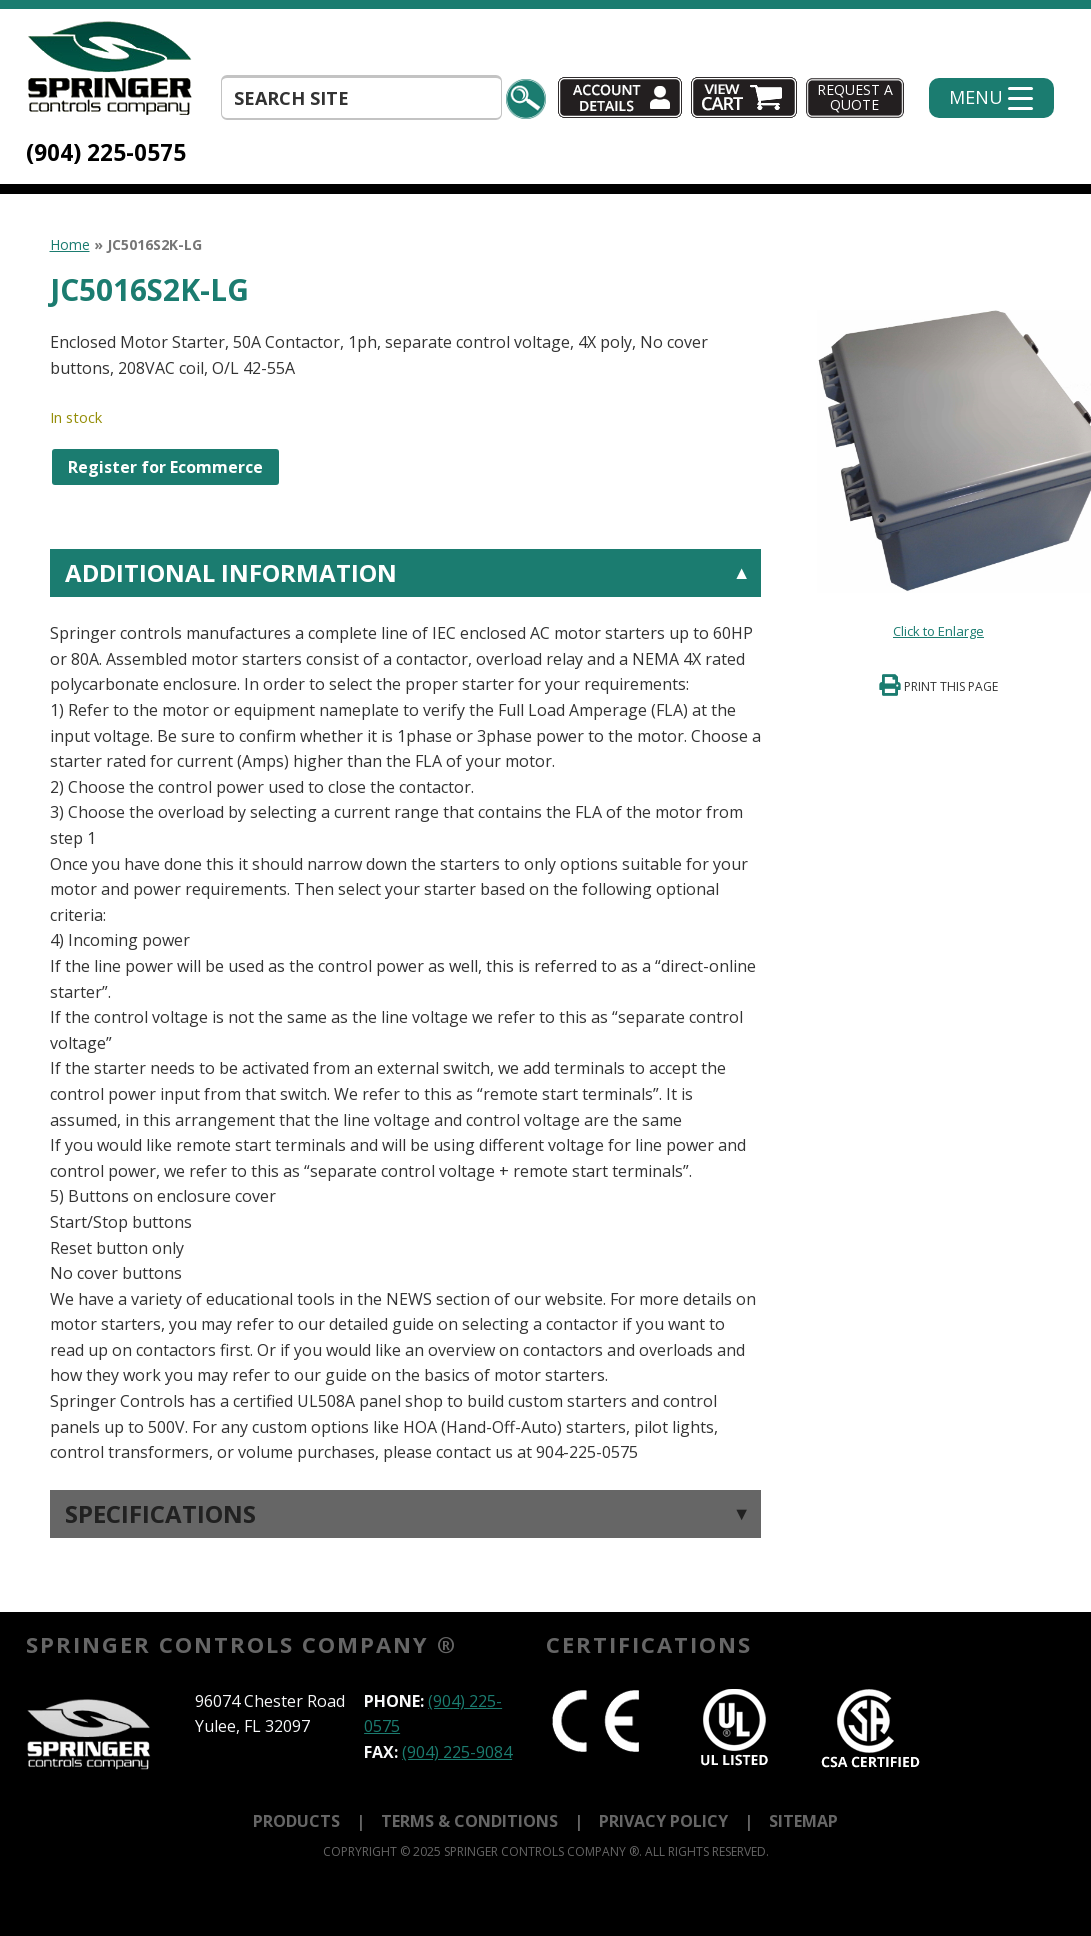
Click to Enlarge (938, 631)
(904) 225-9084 (457, 1752)
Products (296, 1821)
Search (526, 99)
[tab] (405, 1007)
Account (620, 97)
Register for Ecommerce (165, 467)
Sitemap (803, 1821)
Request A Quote (855, 97)
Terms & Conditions (469, 1821)
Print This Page (951, 686)
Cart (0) (746, 97)
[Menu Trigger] (991, 98)
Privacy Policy (663, 1821)
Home (70, 244)
